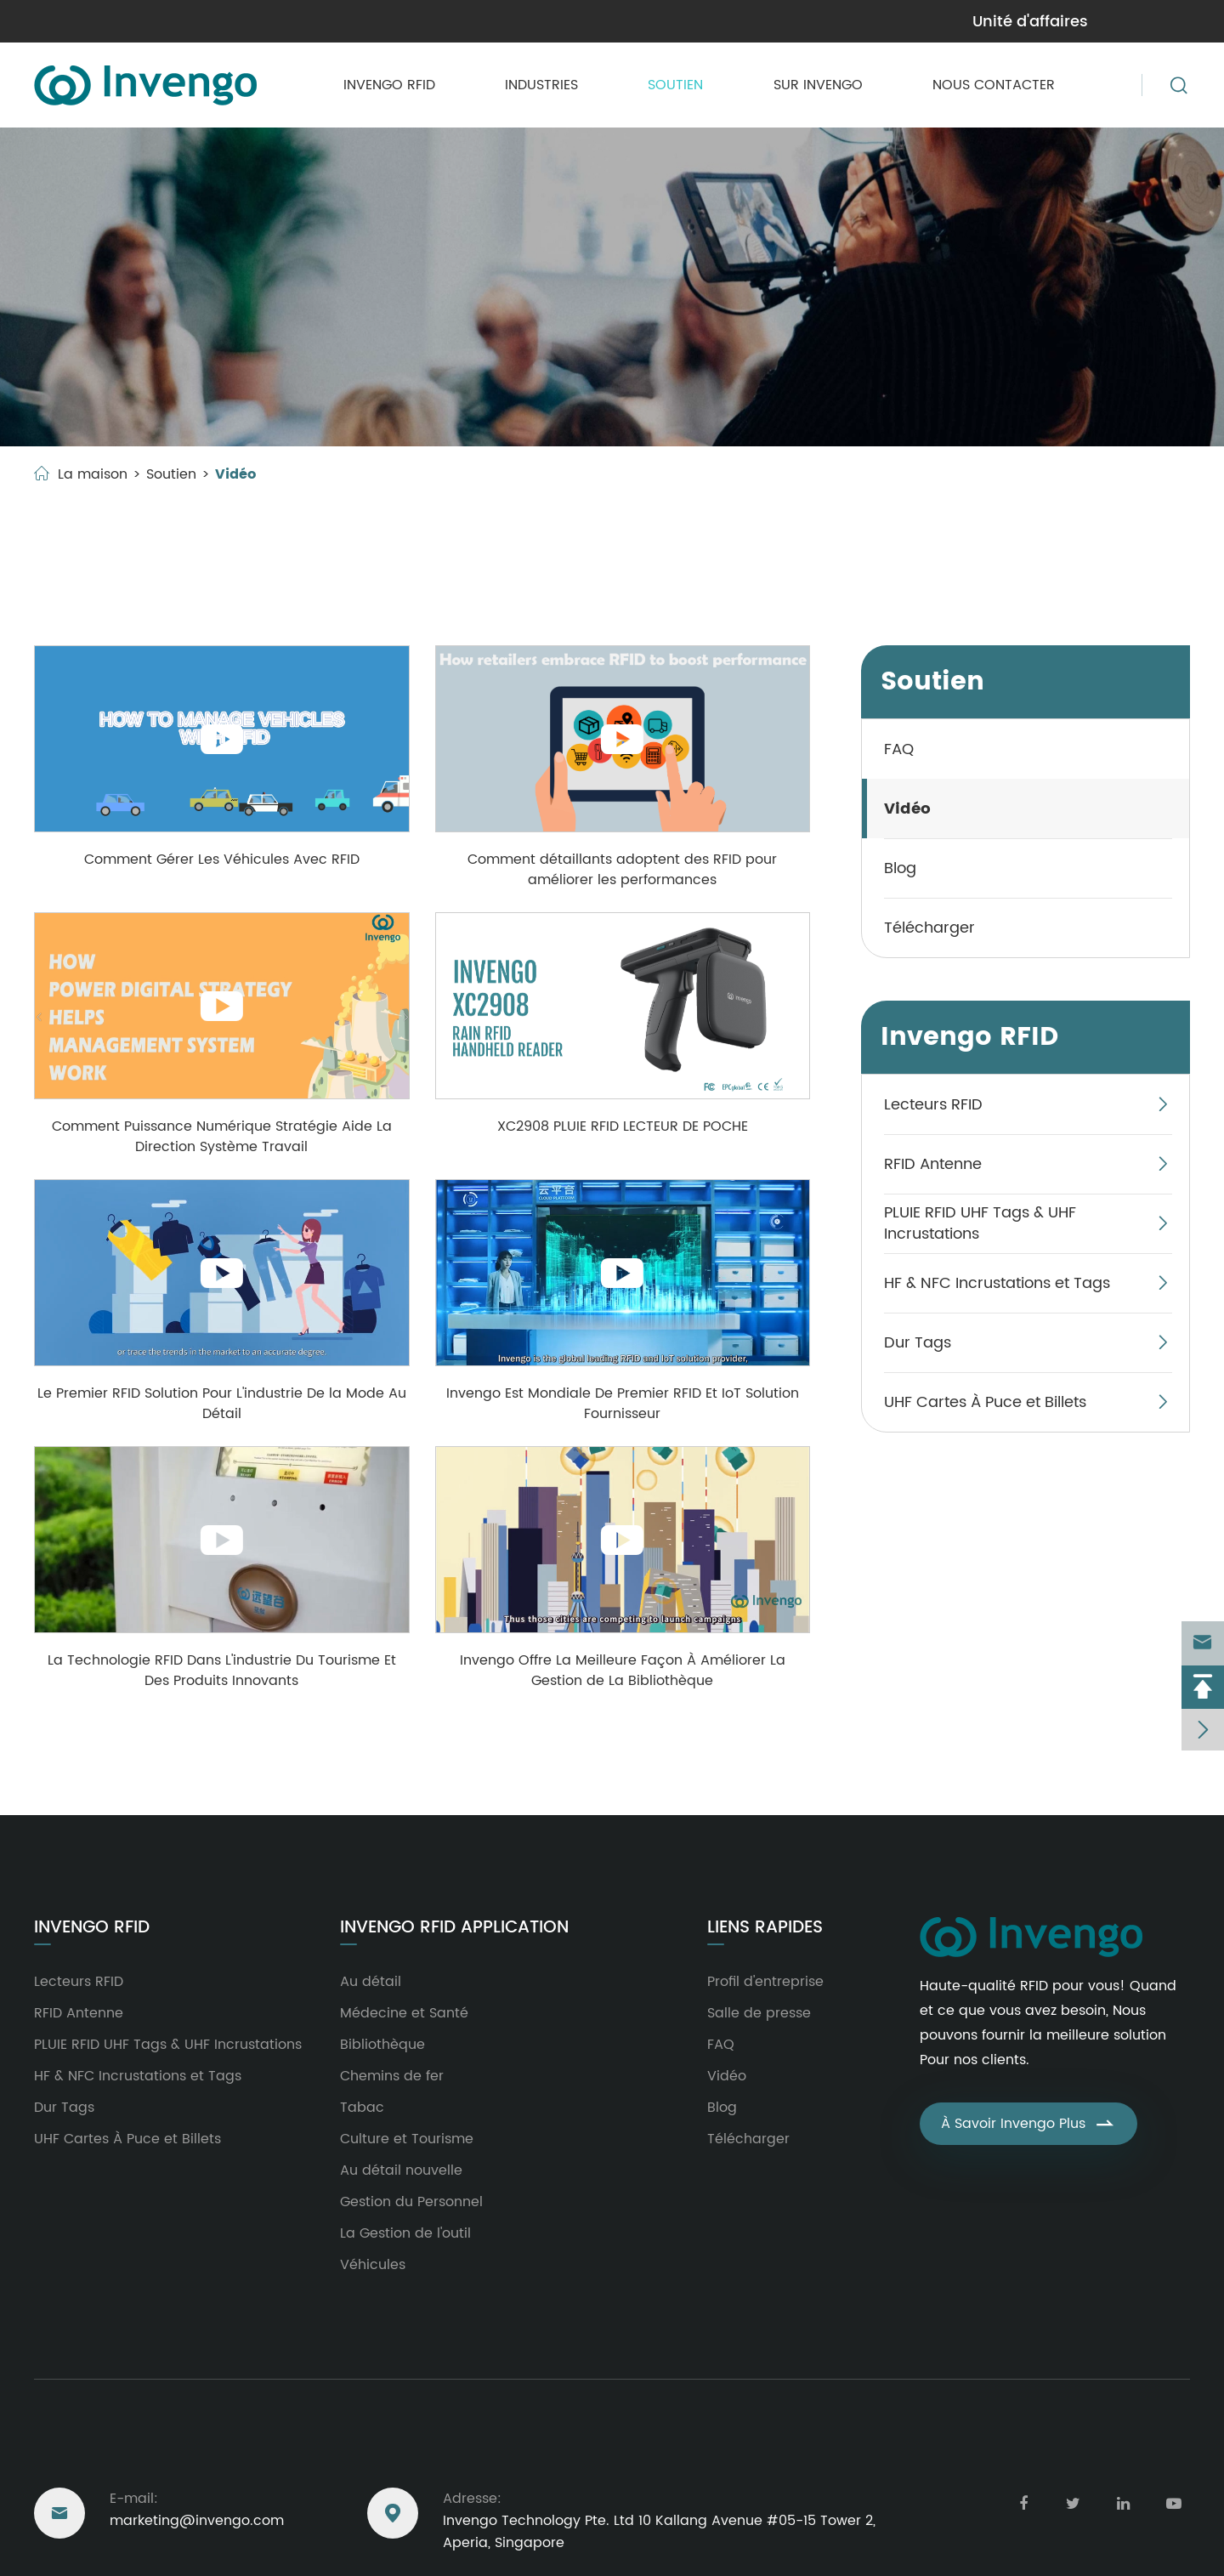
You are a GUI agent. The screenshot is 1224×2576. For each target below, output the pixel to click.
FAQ (899, 749)
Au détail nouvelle (401, 2170)
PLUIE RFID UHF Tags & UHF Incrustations (980, 1223)
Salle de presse (759, 2013)
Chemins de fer (392, 2076)
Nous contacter (993, 85)
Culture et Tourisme (406, 2139)
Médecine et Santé (404, 2013)
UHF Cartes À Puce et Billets (985, 1402)
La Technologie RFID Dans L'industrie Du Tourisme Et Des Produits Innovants (222, 1670)
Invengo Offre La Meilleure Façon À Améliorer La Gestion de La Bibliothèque (622, 1670)
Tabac (362, 2108)
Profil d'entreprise (765, 1982)
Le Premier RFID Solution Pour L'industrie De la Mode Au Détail (221, 1403)
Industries (541, 85)
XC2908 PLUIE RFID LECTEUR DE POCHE (622, 1126)
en (1170, 20)
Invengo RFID (389, 85)
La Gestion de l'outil (405, 2233)
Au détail (370, 1982)
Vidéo (235, 474)
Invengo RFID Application (454, 1928)
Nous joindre (95, 2449)
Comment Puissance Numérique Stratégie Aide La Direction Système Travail (222, 1136)
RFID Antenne (933, 1164)
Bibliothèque (382, 2045)
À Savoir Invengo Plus (1028, 2124)
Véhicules (372, 2265)
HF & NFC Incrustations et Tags (997, 1283)
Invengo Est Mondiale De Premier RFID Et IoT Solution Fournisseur (622, 1403)
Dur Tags (917, 1342)
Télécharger (929, 928)
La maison (93, 474)
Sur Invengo (818, 85)
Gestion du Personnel (411, 2202)
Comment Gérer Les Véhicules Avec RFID (222, 859)
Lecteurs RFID (933, 1104)
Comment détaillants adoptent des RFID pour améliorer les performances (622, 869)
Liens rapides (765, 1928)
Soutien (675, 85)
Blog (900, 868)
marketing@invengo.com (126, 21)
